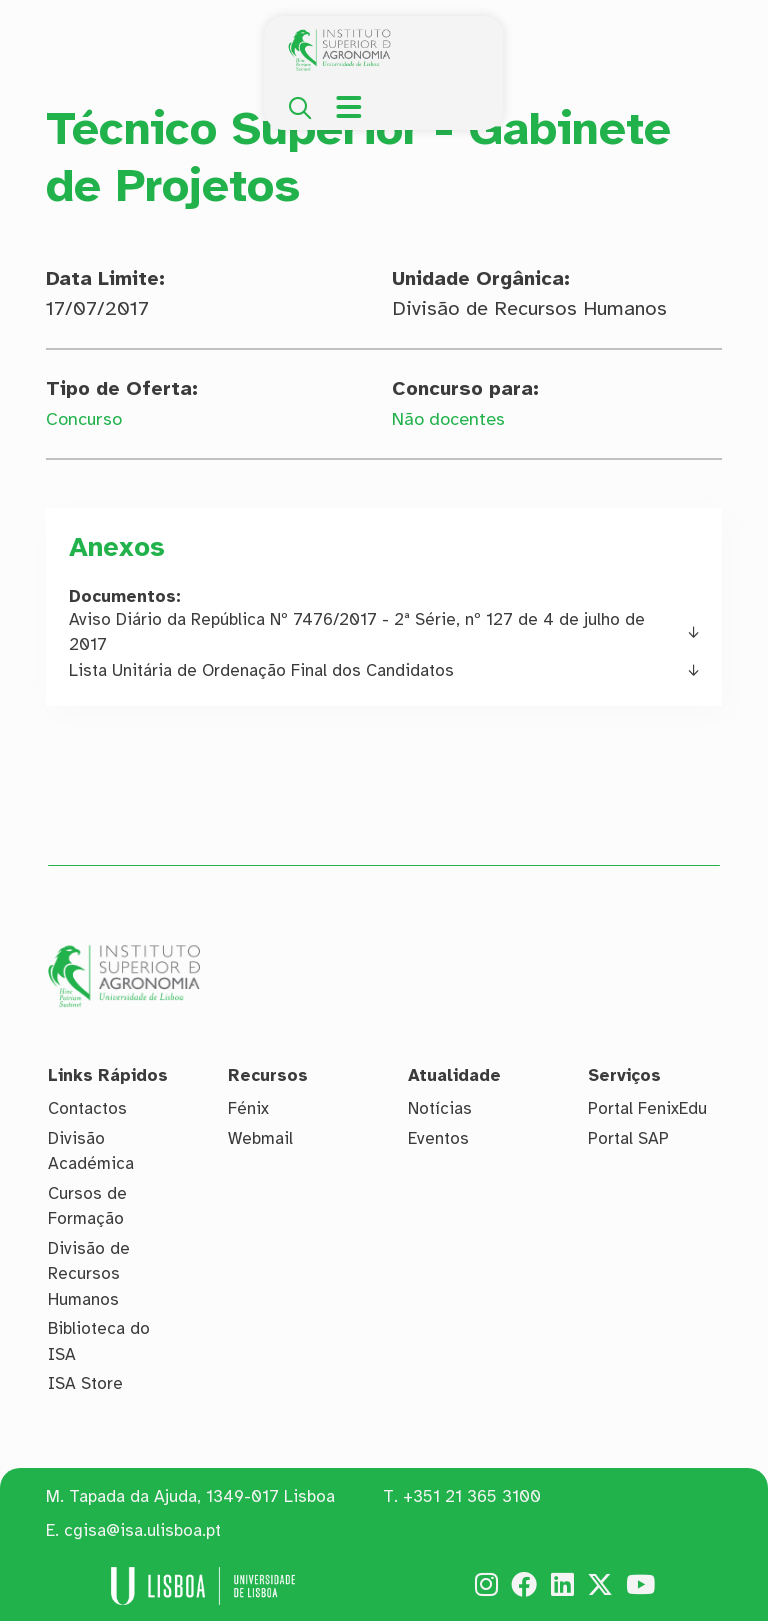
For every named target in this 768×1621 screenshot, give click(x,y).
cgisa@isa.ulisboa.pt (142, 1530)
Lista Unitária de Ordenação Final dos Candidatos (261, 670)
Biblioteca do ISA (99, 1341)
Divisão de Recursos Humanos (89, 1274)
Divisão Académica (91, 1151)
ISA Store (85, 1383)
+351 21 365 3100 (472, 1496)
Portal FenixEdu (647, 1108)
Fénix (248, 1108)
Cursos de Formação (87, 1206)
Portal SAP (628, 1138)
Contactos (87, 1108)
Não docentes (454, 418)
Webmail (260, 1138)
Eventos (438, 1138)
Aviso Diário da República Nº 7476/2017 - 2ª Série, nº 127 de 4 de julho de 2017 (357, 632)
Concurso (88, 418)
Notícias (440, 1108)
